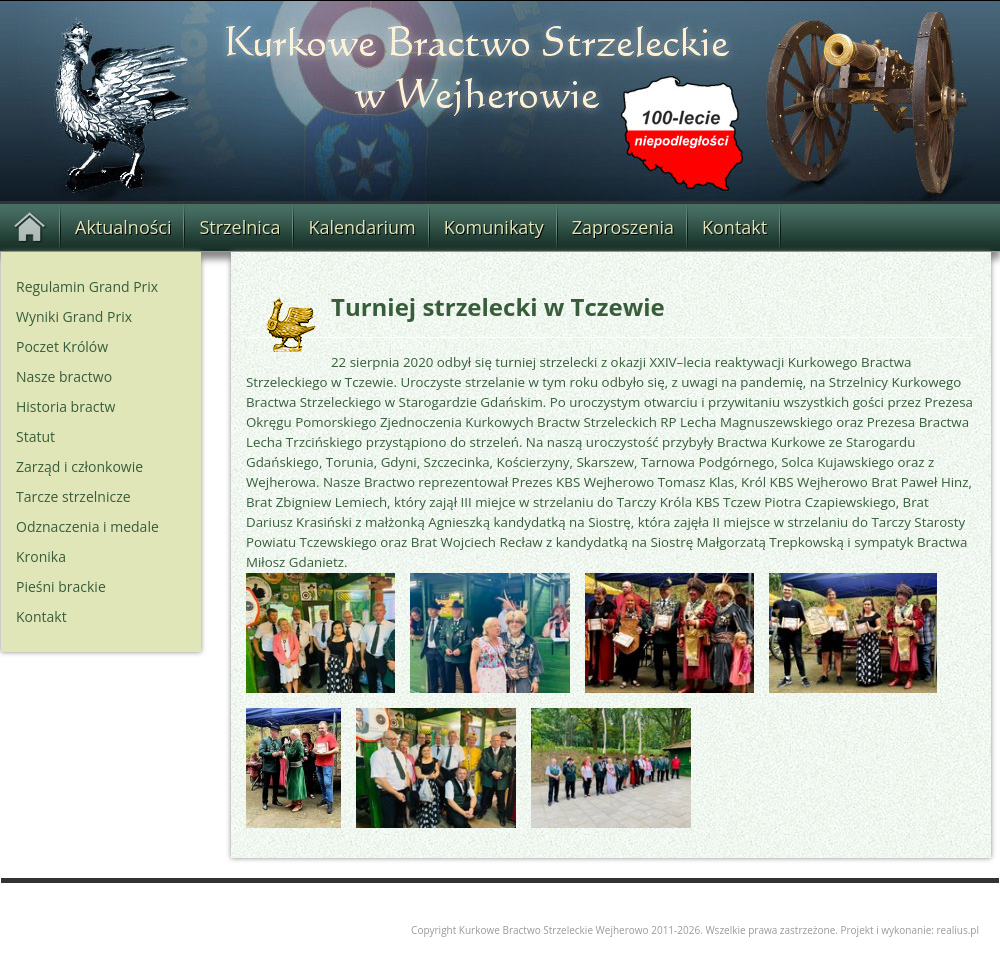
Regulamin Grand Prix (87, 286)
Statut (35, 436)
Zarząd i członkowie (79, 466)
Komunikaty (494, 227)
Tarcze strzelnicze (73, 496)
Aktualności (123, 227)
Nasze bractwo (64, 376)
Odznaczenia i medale (87, 526)
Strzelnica (239, 227)
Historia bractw (65, 406)
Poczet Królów (62, 346)
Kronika (41, 556)
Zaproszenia (623, 227)
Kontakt (734, 227)
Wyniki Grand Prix (74, 316)
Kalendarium (361, 227)
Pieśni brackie (61, 586)
